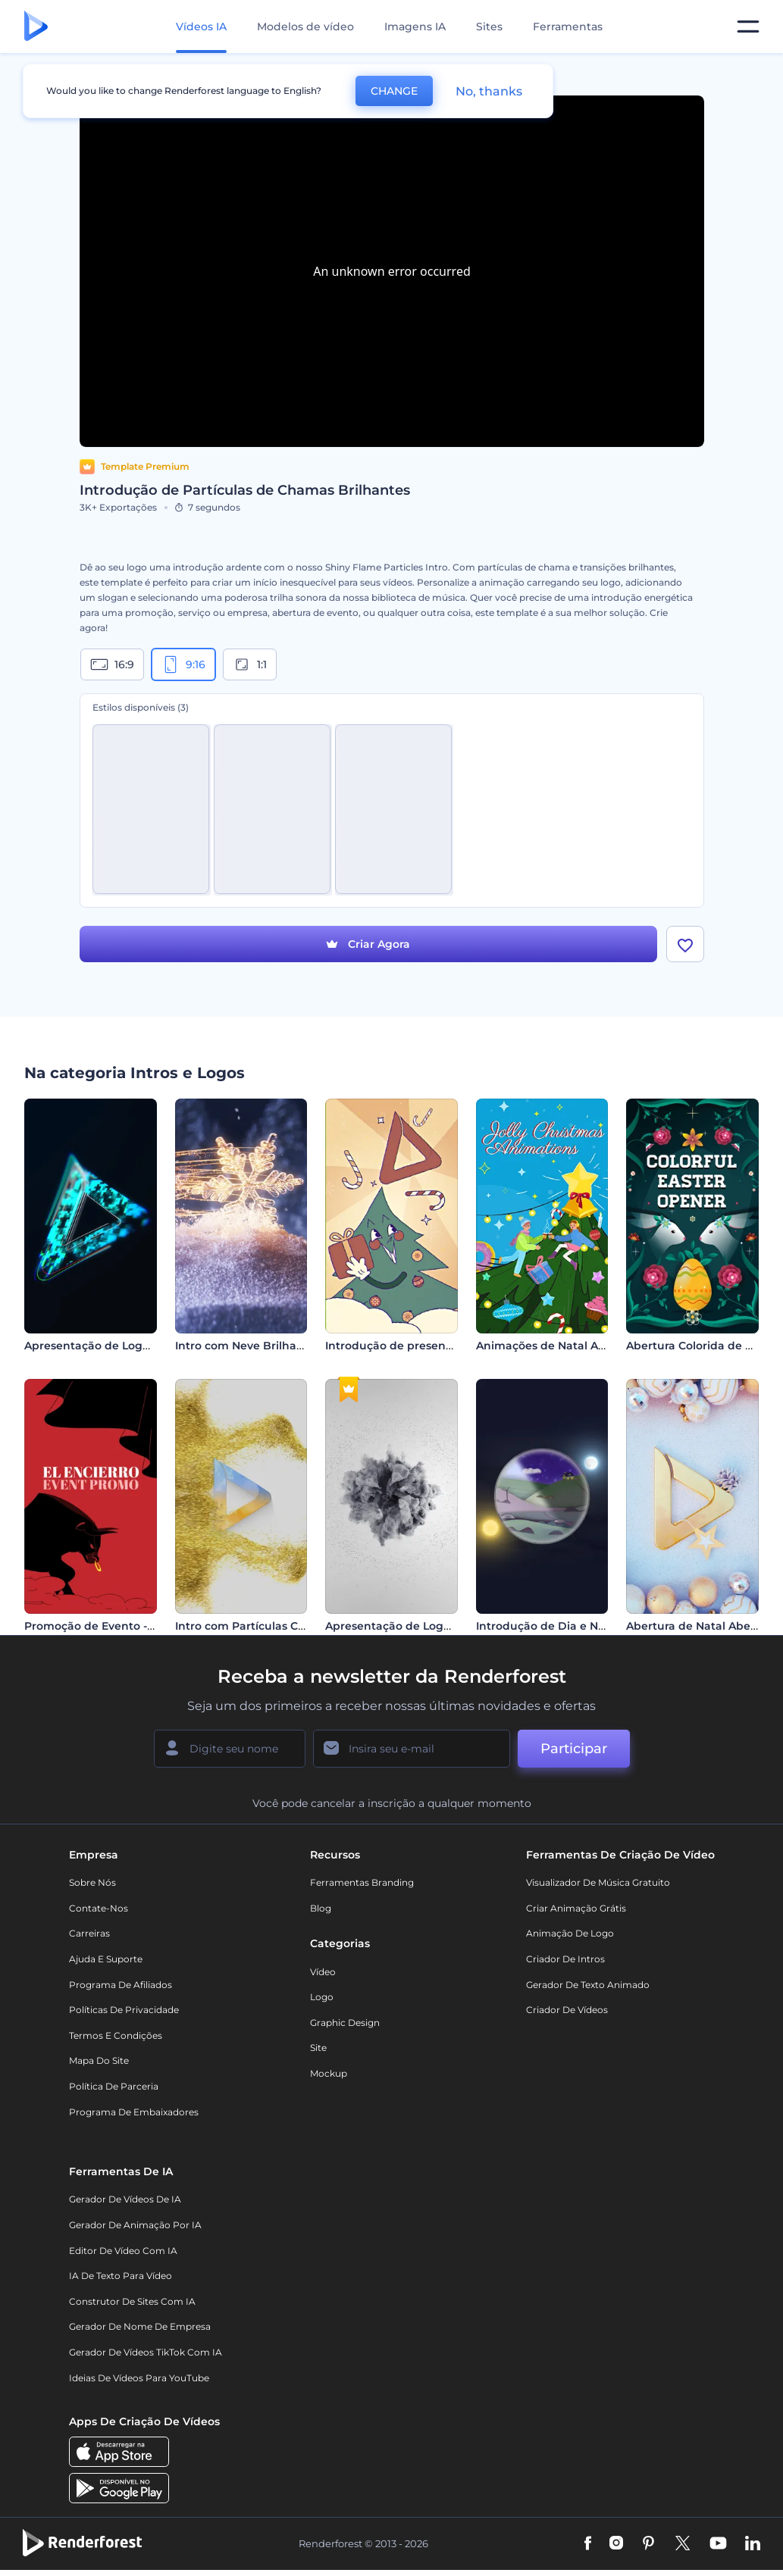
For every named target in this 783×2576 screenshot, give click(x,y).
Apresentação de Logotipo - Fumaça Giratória (451, 1626)
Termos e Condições (115, 2035)
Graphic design (345, 2022)
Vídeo (323, 1971)
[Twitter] (682, 2544)
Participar (573, 1748)
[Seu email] (411, 1749)
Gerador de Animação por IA (135, 2225)
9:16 (183, 664)
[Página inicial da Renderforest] (36, 27)
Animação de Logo (570, 1934)
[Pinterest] (648, 2544)
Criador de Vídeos (567, 2009)
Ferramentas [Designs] (568, 26)
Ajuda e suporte (106, 1959)
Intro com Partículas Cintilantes (262, 1626)
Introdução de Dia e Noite (547, 1626)
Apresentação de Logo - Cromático (120, 1345)
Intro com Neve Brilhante (245, 1345)
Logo (322, 1996)
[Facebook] (587, 2544)
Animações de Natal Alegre (551, 1345)
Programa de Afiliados (120, 1984)
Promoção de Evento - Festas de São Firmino (148, 1626)
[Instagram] (616, 2544)
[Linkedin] (752, 2544)
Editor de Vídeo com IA (123, 2250)
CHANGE (394, 91)
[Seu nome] (229, 1749)
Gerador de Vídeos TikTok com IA (145, 2352)
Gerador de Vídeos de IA (125, 2200)
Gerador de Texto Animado (588, 1984)
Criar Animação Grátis (576, 1908)
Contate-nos (98, 1908)
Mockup (328, 2073)
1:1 (250, 664)
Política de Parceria (113, 2086)
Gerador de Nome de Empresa (140, 2327)
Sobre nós (92, 1883)
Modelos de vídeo (305, 26)
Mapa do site (99, 2061)
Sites (489, 26)
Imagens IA (415, 26)
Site (318, 2048)
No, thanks (489, 91)
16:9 (112, 664)
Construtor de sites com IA (132, 2301)
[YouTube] (718, 2544)
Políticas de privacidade (124, 2009)
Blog (320, 1908)
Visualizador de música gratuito (598, 1883)
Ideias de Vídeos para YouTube (139, 2378)
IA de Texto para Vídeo (120, 2275)
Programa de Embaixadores (134, 2112)
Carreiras (89, 1934)
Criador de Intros (565, 1959)
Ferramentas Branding (362, 1883)
